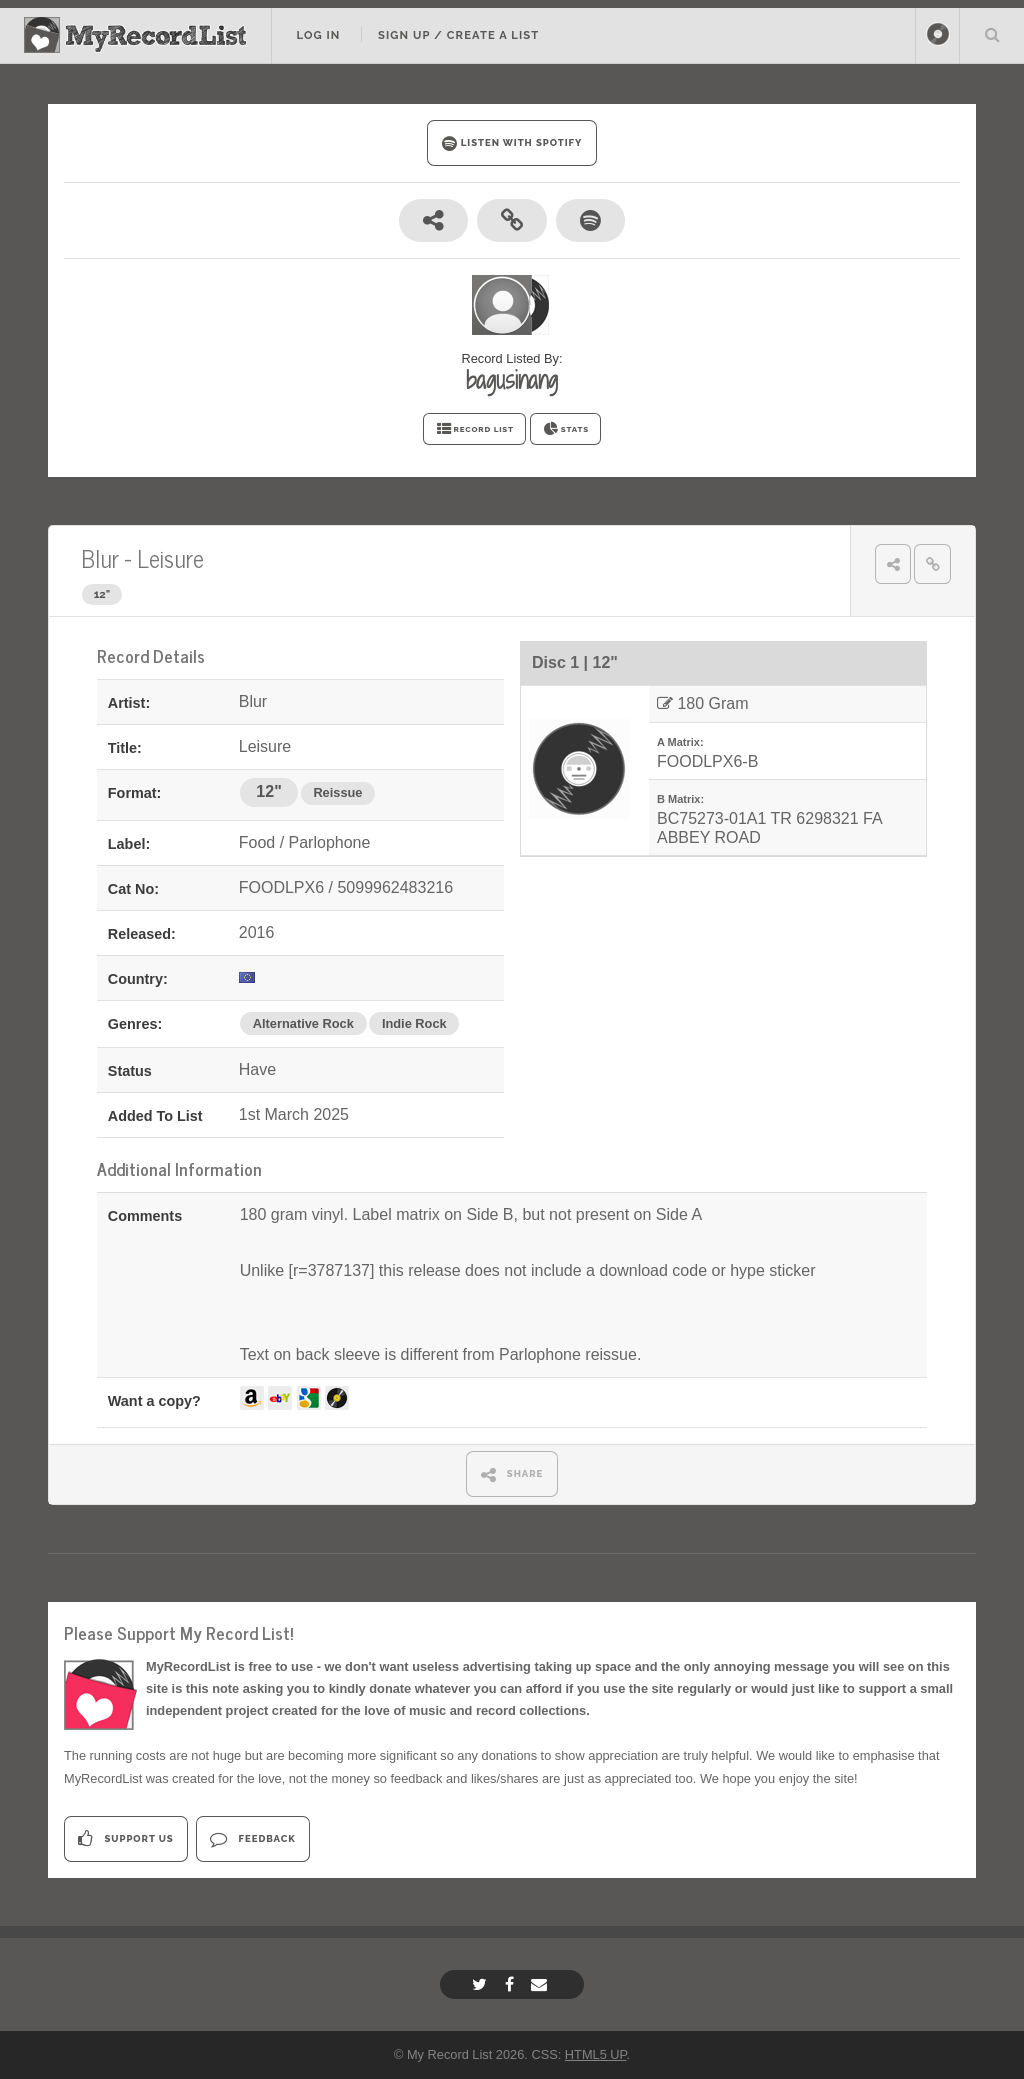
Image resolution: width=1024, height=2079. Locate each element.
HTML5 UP (596, 2054)
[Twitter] (482, 1984)
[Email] (541, 1984)
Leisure (170, 557)
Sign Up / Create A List (458, 35)
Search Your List (992, 34)
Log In (318, 35)
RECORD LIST (474, 429)
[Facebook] (512, 1984)
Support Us (125, 1838)
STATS (565, 429)
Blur (100, 557)
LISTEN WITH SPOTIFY (512, 143)
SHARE (512, 1474)
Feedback (252, 1838)
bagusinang (512, 380)
